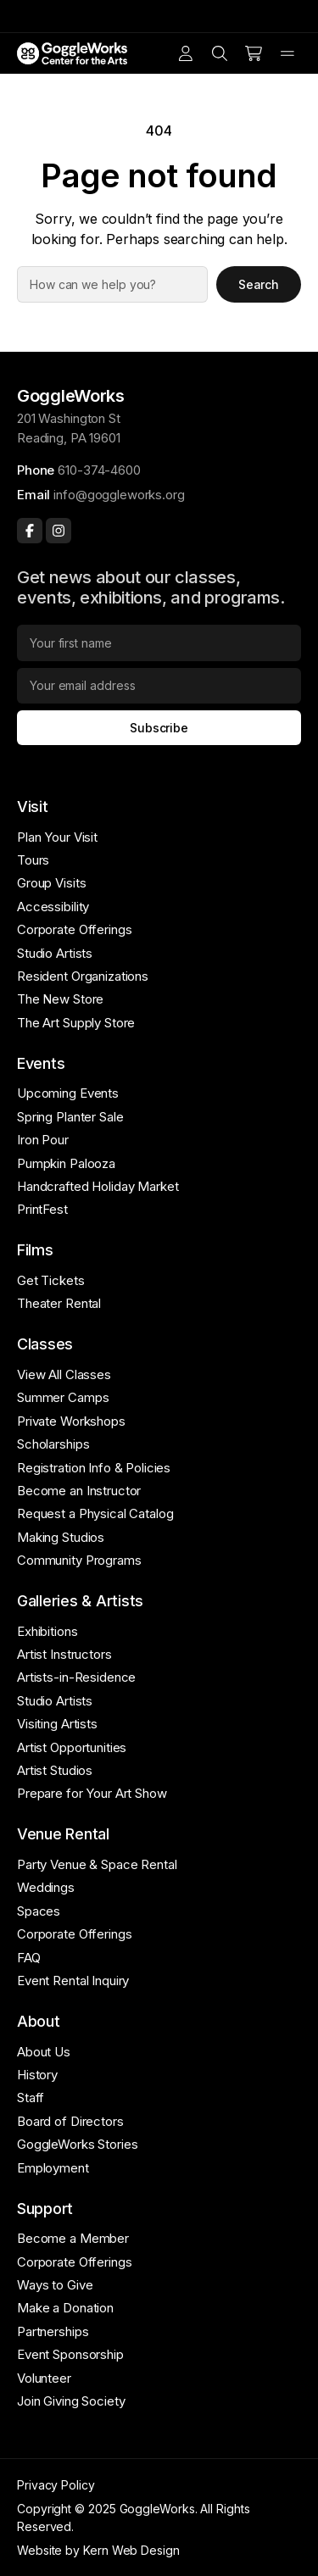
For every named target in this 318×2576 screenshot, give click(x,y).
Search (259, 284)
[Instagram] (58, 530)
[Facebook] (29, 530)
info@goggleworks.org (118, 495)
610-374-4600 (99, 470)
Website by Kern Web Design (98, 2550)
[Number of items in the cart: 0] (253, 53)
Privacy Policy (56, 2485)
